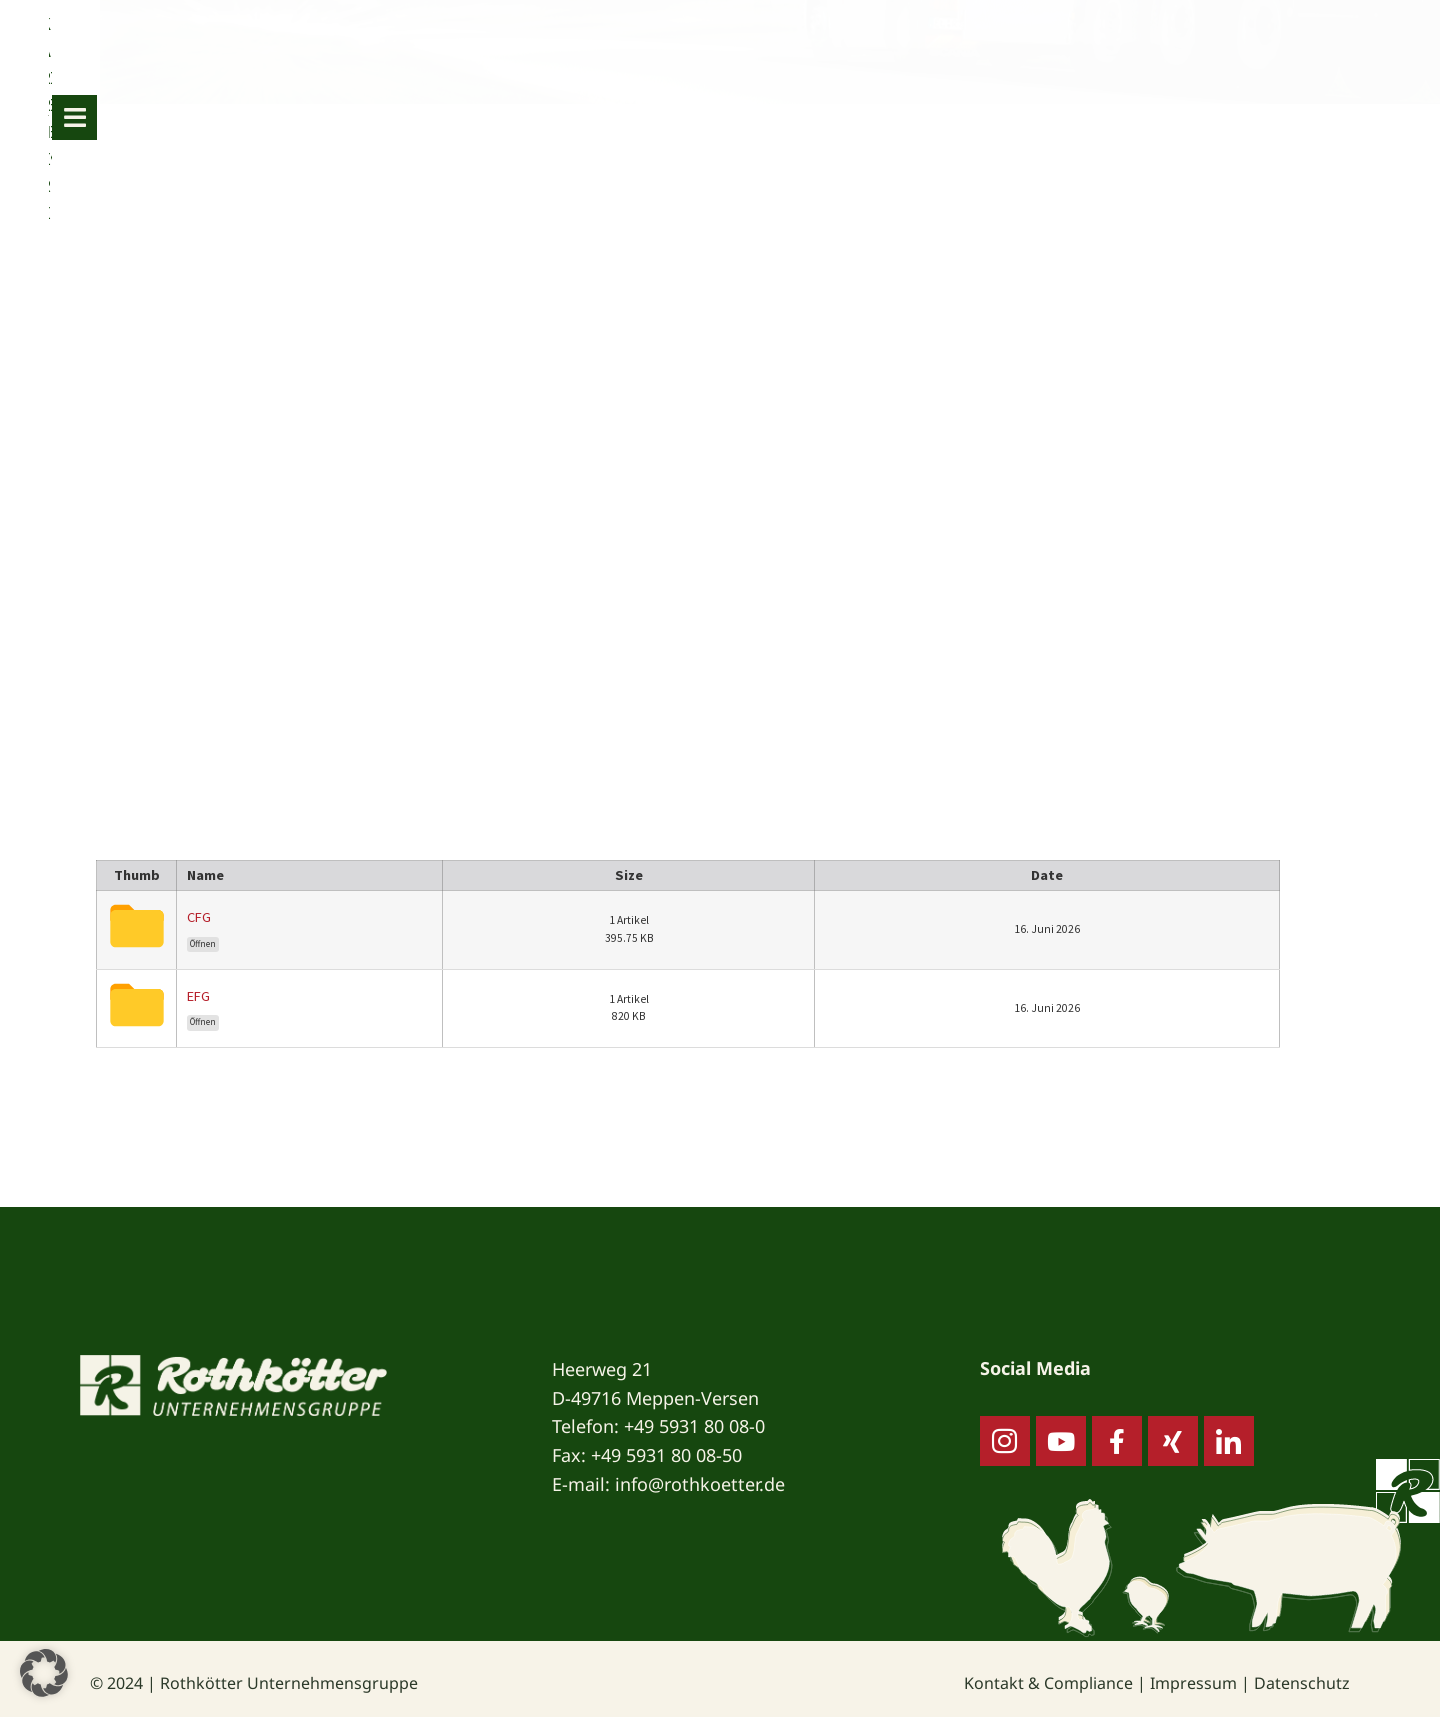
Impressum (1193, 1683)
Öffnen (203, 944)
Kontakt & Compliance (1048, 1683)
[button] (44, 1673)
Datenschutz (1302, 1683)
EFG (198, 996)
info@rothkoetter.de (700, 1484)
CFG (199, 917)
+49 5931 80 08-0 (694, 1426)
